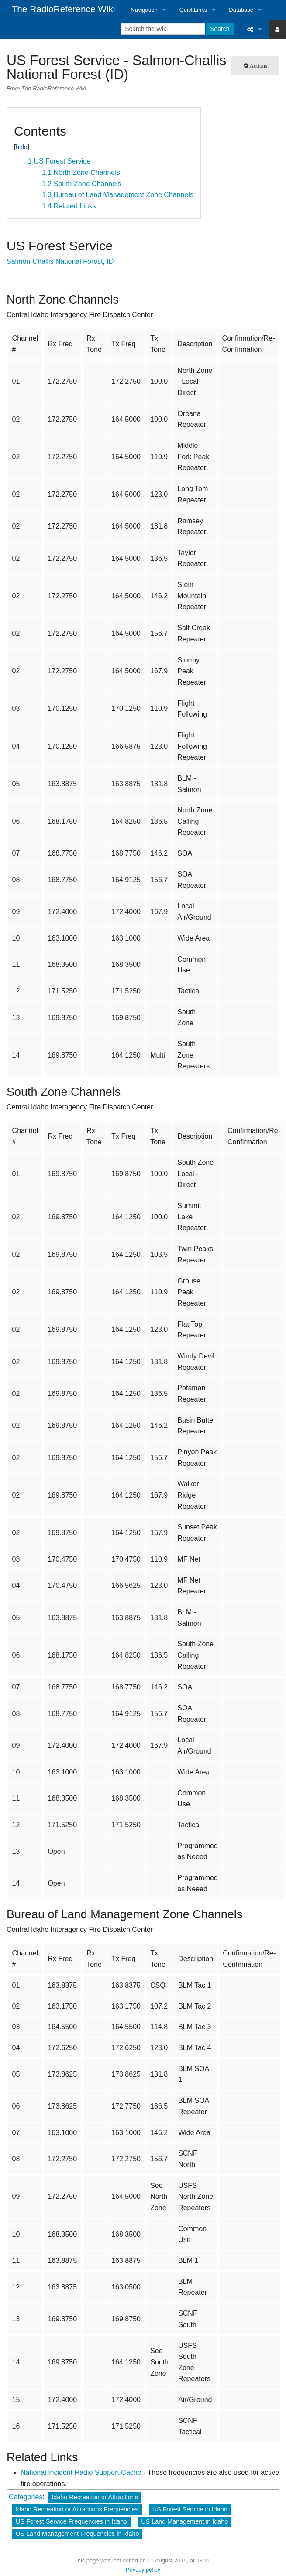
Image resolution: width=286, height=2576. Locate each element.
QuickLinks (193, 10)
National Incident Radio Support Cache (81, 2472)
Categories (25, 2497)
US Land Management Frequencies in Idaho (77, 2533)
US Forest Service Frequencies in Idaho (71, 2521)
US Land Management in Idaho (184, 2521)
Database (241, 10)
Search (219, 28)
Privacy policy (143, 2569)
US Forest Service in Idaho (189, 2509)
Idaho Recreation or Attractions (95, 2497)
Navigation (144, 10)
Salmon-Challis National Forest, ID (60, 261)
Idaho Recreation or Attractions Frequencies (77, 2509)
